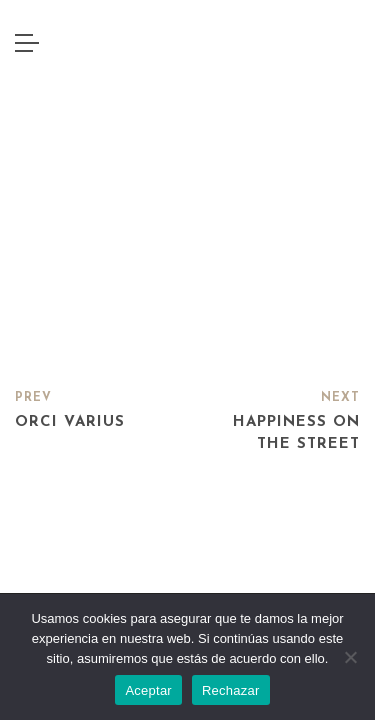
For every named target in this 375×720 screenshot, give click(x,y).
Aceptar (148, 690)
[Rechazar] (350, 657)
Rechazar (231, 690)
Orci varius (70, 422)
